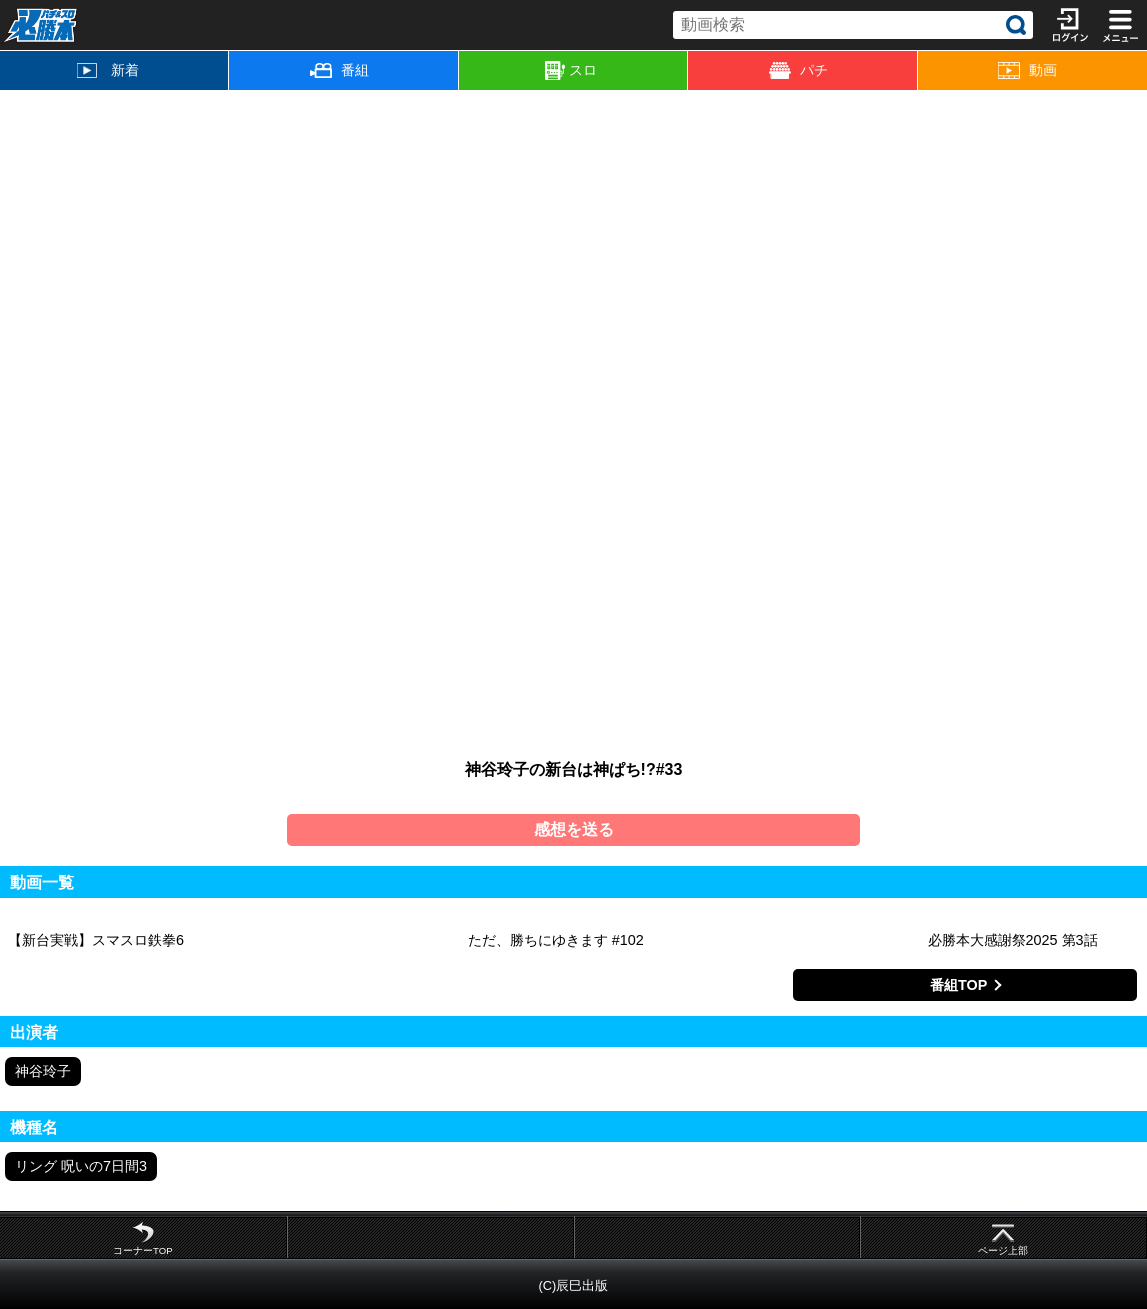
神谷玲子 (43, 1071)
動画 (1027, 70)
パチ (798, 70)
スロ (571, 71)
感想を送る (574, 829)
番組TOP (958, 985)
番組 (339, 70)
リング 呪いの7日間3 (81, 1166)
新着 (108, 70)
